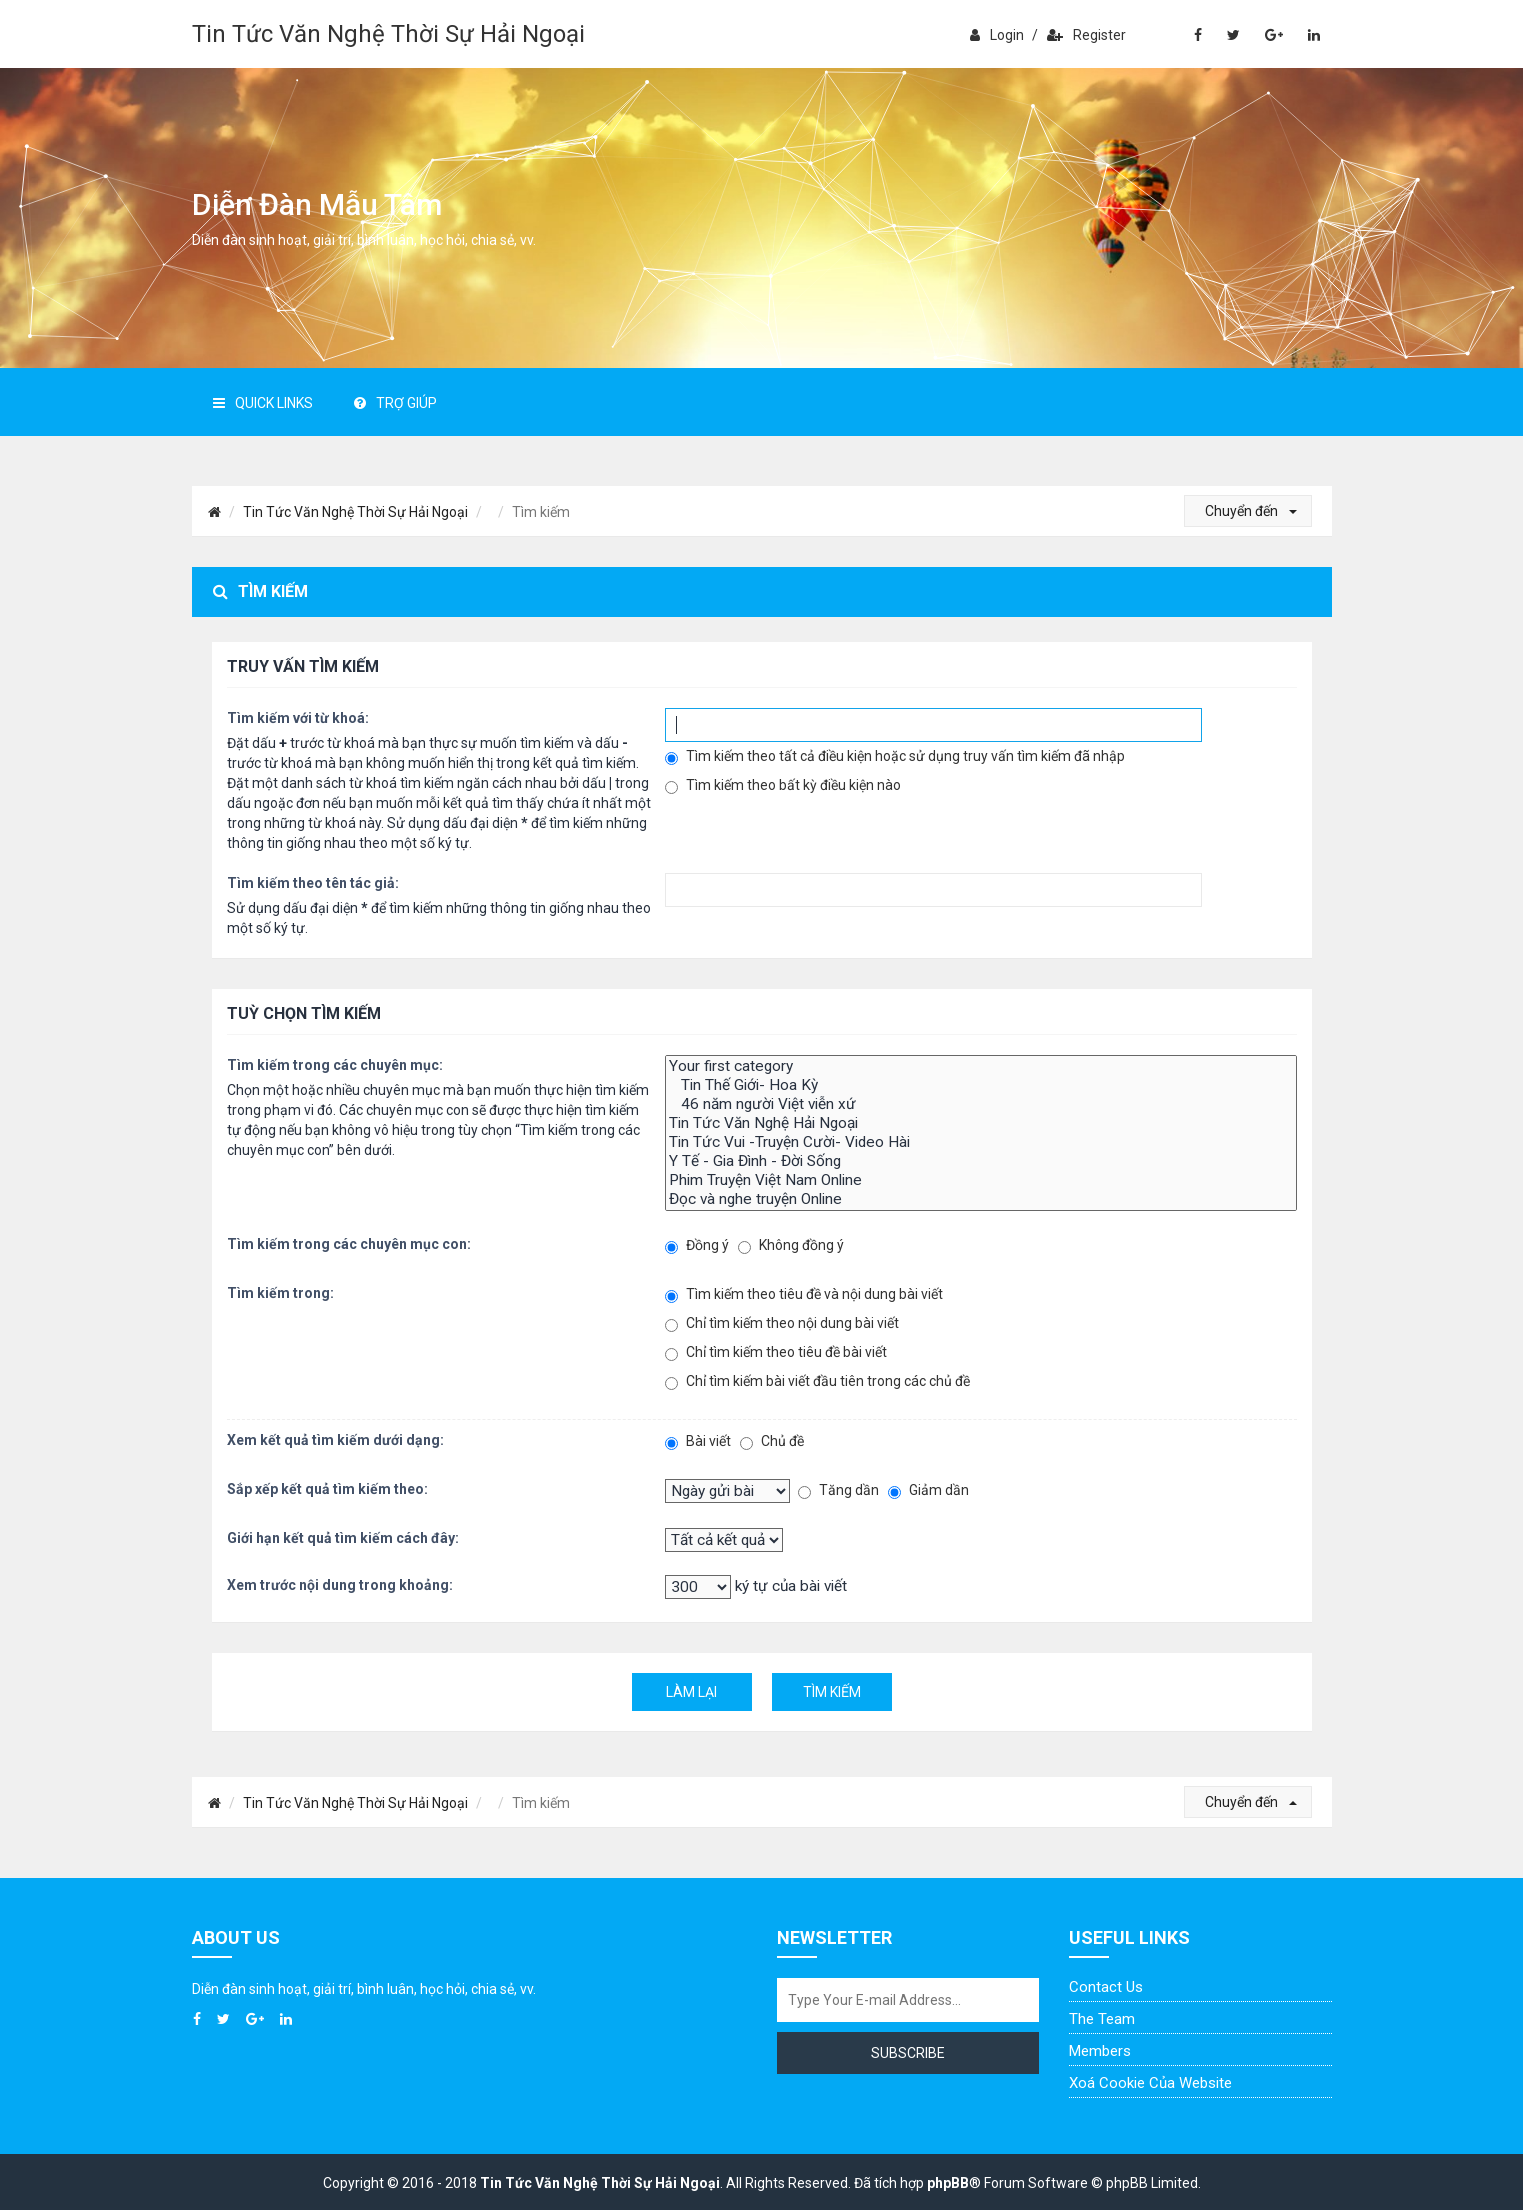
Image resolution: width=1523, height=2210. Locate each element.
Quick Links (263, 403)
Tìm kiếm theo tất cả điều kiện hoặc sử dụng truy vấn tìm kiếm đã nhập (895, 756)
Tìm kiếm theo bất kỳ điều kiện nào (783, 785)
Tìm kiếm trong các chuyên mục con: (349, 1244)
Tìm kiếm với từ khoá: (298, 718)
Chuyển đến (1251, 511)
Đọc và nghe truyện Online (980, 1199)
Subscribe (908, 2053)
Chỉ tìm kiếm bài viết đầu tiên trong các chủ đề (817, 1381)
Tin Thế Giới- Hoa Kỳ (980, 1085)
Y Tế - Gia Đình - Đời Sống (980, 1161)
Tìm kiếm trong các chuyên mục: (335, 1065)
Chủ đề (772, 1441)
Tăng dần (838, 1490)
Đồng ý (697, 1245)
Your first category (980, 1066)
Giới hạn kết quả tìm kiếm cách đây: (343, 1538)
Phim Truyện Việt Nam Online (980, 1180)
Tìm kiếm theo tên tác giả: (313, 883)
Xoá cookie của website (1150, 2083)
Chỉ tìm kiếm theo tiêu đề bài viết (776, 1352)
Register (1086, 35)
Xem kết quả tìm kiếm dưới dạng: (335, 1440)
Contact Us (1106, 1987)
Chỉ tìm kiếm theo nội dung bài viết (782, 1323)
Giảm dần (928, 1490)
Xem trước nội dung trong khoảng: (340, 1585)
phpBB (948, 2183)
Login (997, 35)
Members (1100, 2051)
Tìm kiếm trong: (280, 1293)
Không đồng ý (791, 1245)
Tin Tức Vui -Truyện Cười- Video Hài (980, 1142)
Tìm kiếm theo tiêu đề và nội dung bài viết (804, 1294)
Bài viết (698, 1441)
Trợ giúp (395, 403)
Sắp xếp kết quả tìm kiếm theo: (327, 1489)
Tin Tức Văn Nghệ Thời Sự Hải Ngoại (388, 34)
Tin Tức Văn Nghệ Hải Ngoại (980, 1123)
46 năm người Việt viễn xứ (980, 1104)
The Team (1102, 2019)
